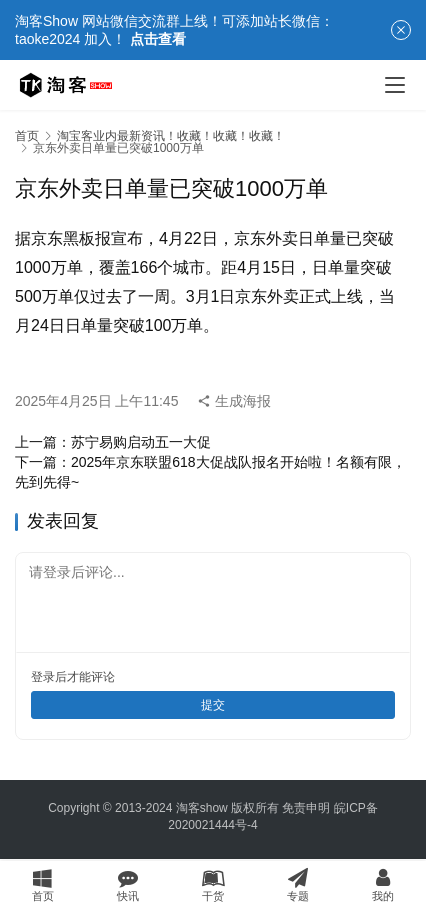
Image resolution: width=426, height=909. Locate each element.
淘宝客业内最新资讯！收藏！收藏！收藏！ (171, 136)
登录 (43, 677)
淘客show (202, 808)
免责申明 (306, 808)
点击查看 (158, 39)
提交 (213, 705)
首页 (27, 136)
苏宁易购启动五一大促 (141, 442)
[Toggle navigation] (395, 85)
